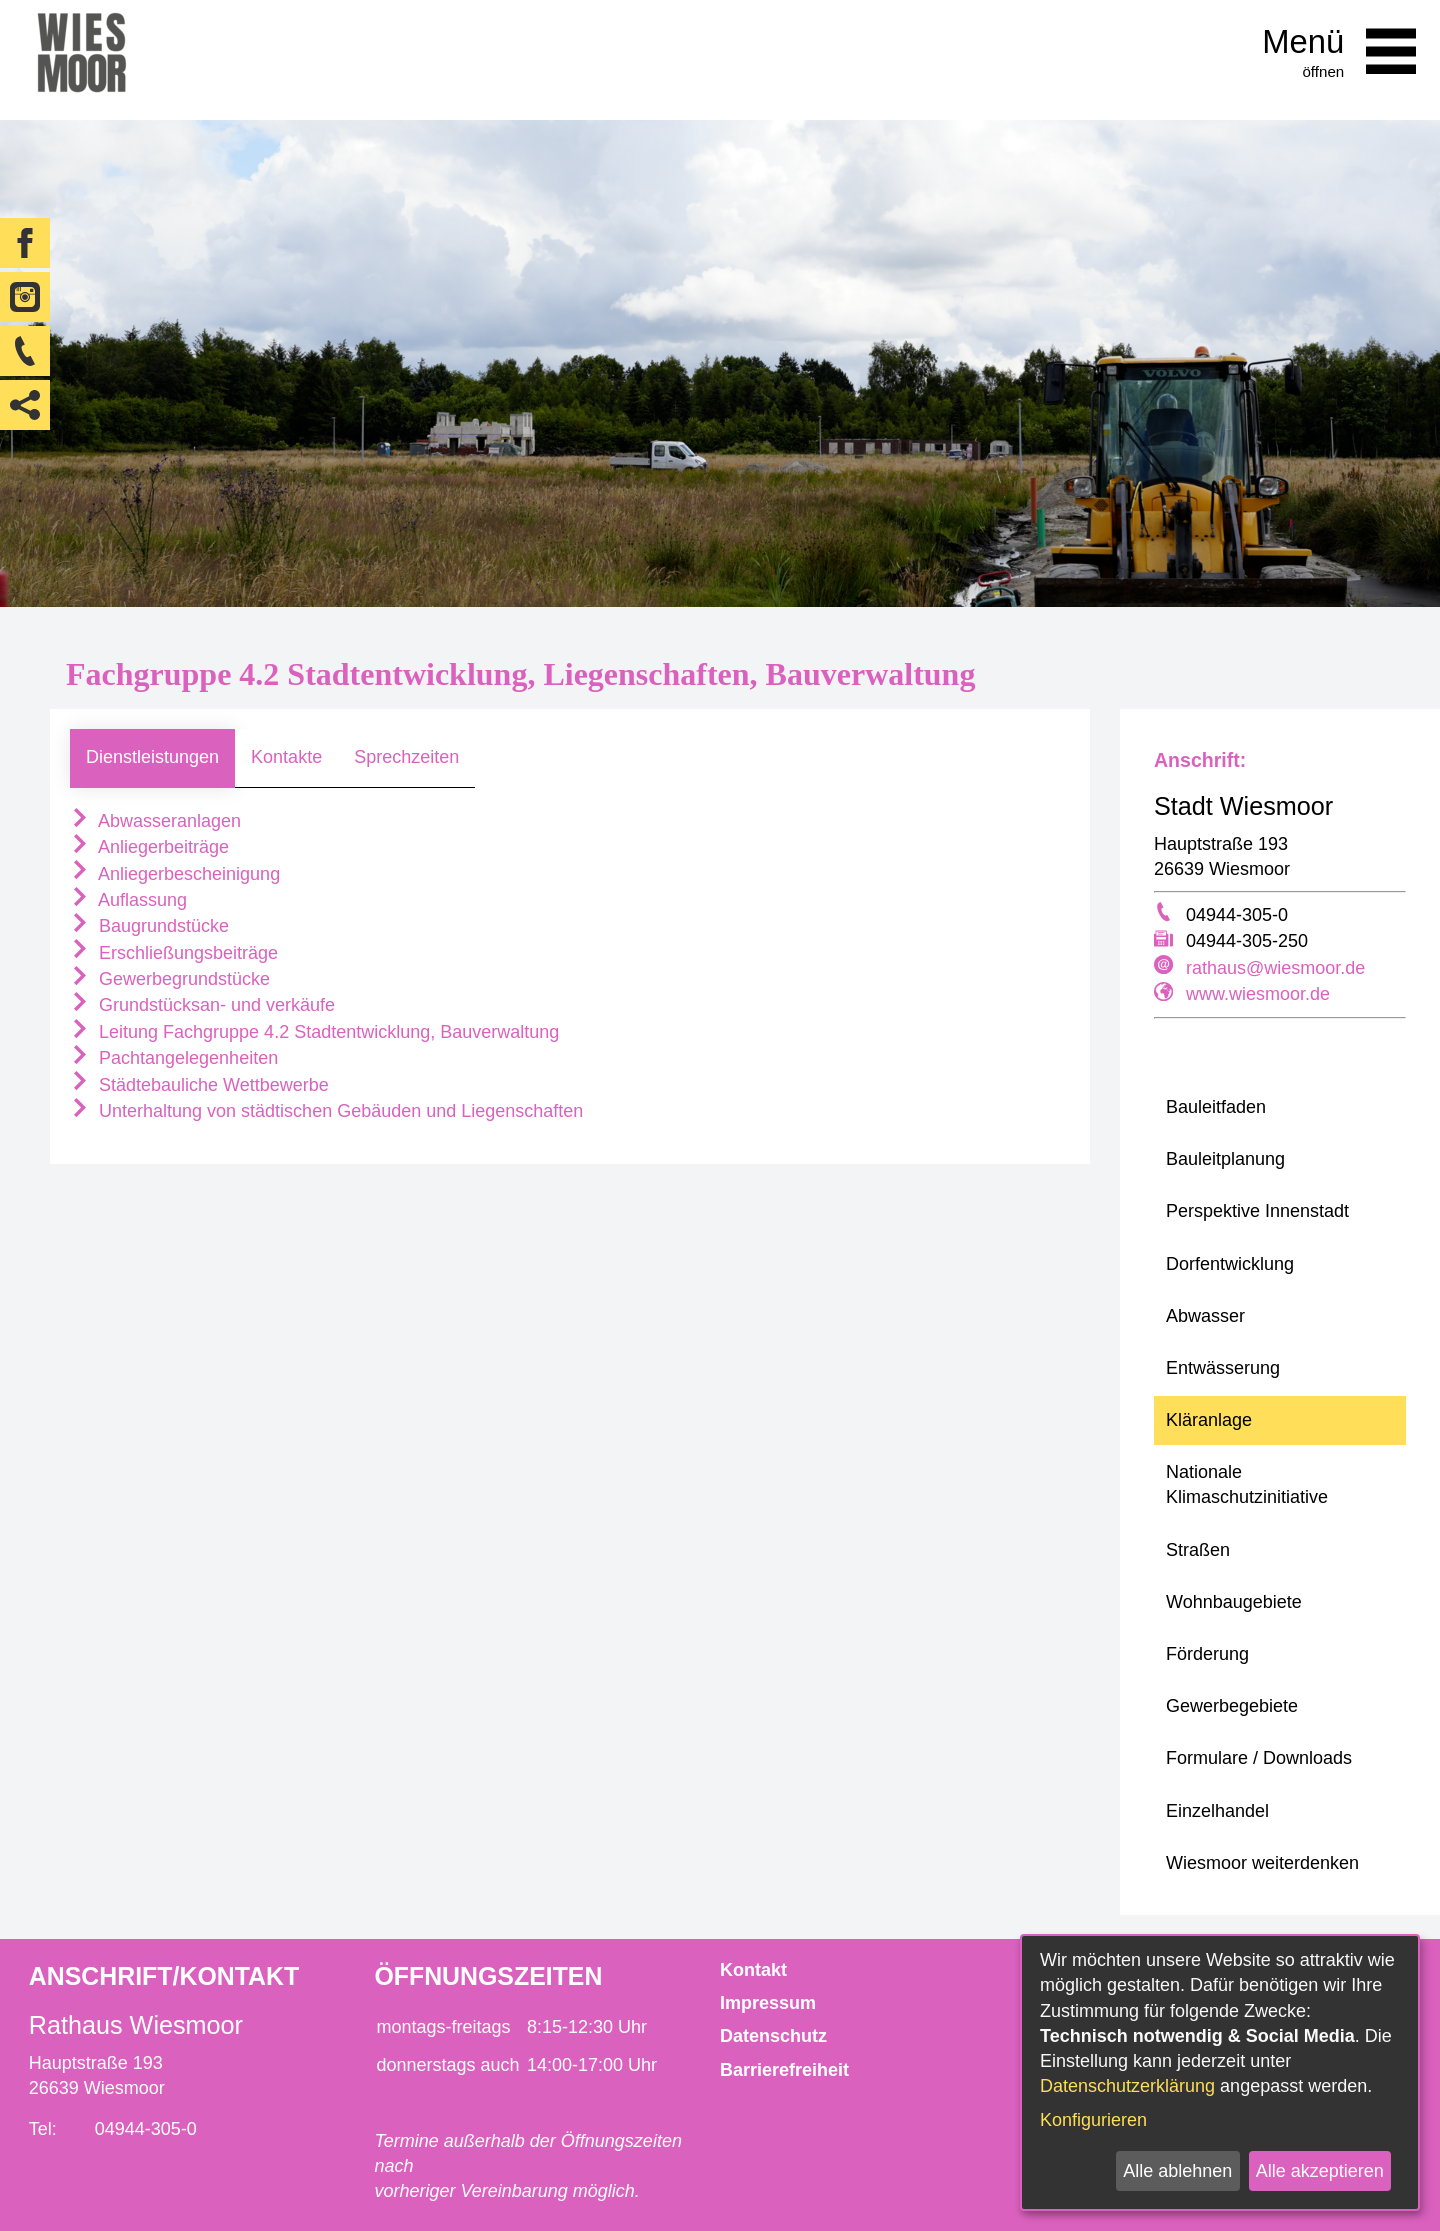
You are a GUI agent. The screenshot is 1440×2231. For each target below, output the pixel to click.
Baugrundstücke (149, 926)
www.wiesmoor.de (1258, 994)
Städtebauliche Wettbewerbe (199, 1085)
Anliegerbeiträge (149, 847)
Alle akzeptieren (1320, 2171)
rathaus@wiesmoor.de (1275, 968)
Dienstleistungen (152, 757)
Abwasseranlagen (155, 821)
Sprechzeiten (406, 757)
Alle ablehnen (1177, 2171)
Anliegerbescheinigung (175, 874)
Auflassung (128, 900)
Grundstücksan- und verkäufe (202, 1005)
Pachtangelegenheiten (174, 1058)
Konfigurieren (1093, 2120)
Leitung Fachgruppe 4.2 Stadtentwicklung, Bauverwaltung (314, 1032)
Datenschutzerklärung (1127, 2086)
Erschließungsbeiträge (174, 953)
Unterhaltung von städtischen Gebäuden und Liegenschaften (326, 1111)
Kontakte (286, 757)
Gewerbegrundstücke (170, 979)
